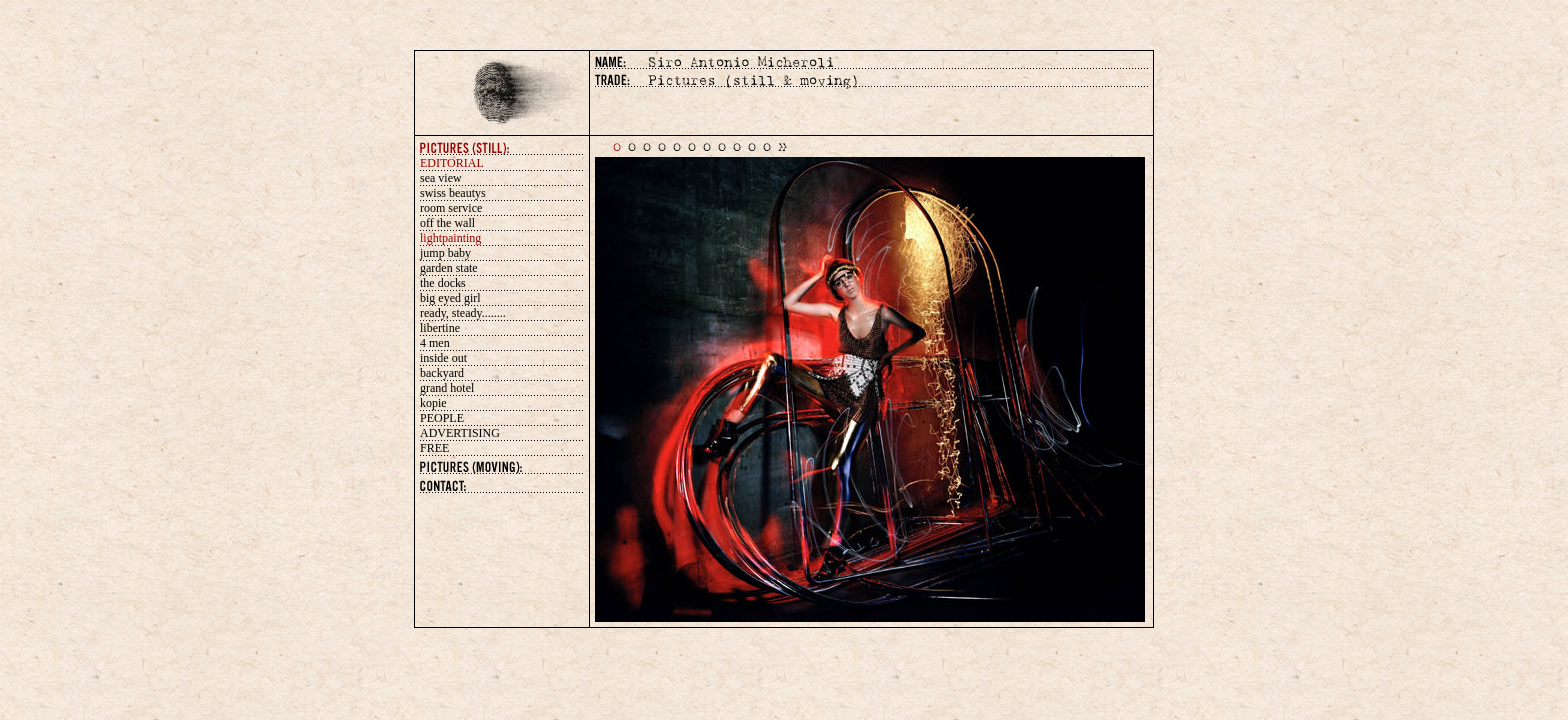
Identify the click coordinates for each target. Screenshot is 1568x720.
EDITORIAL (452, 163)
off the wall (447, 223)
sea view (441, 178)
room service (451, 208)
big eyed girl (450, 298)
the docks (443, 283)
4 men (435, 343)
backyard (442, 373)
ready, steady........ (463, 313)
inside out (443, 358)
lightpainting (450, 238)
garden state (449, 268)
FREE (434, 448)
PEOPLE (442, 418)
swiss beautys (453, 193)
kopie (433, 403)
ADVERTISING (460, 433)
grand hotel (447, 388)
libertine (440, 328)
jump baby (445, 253)
